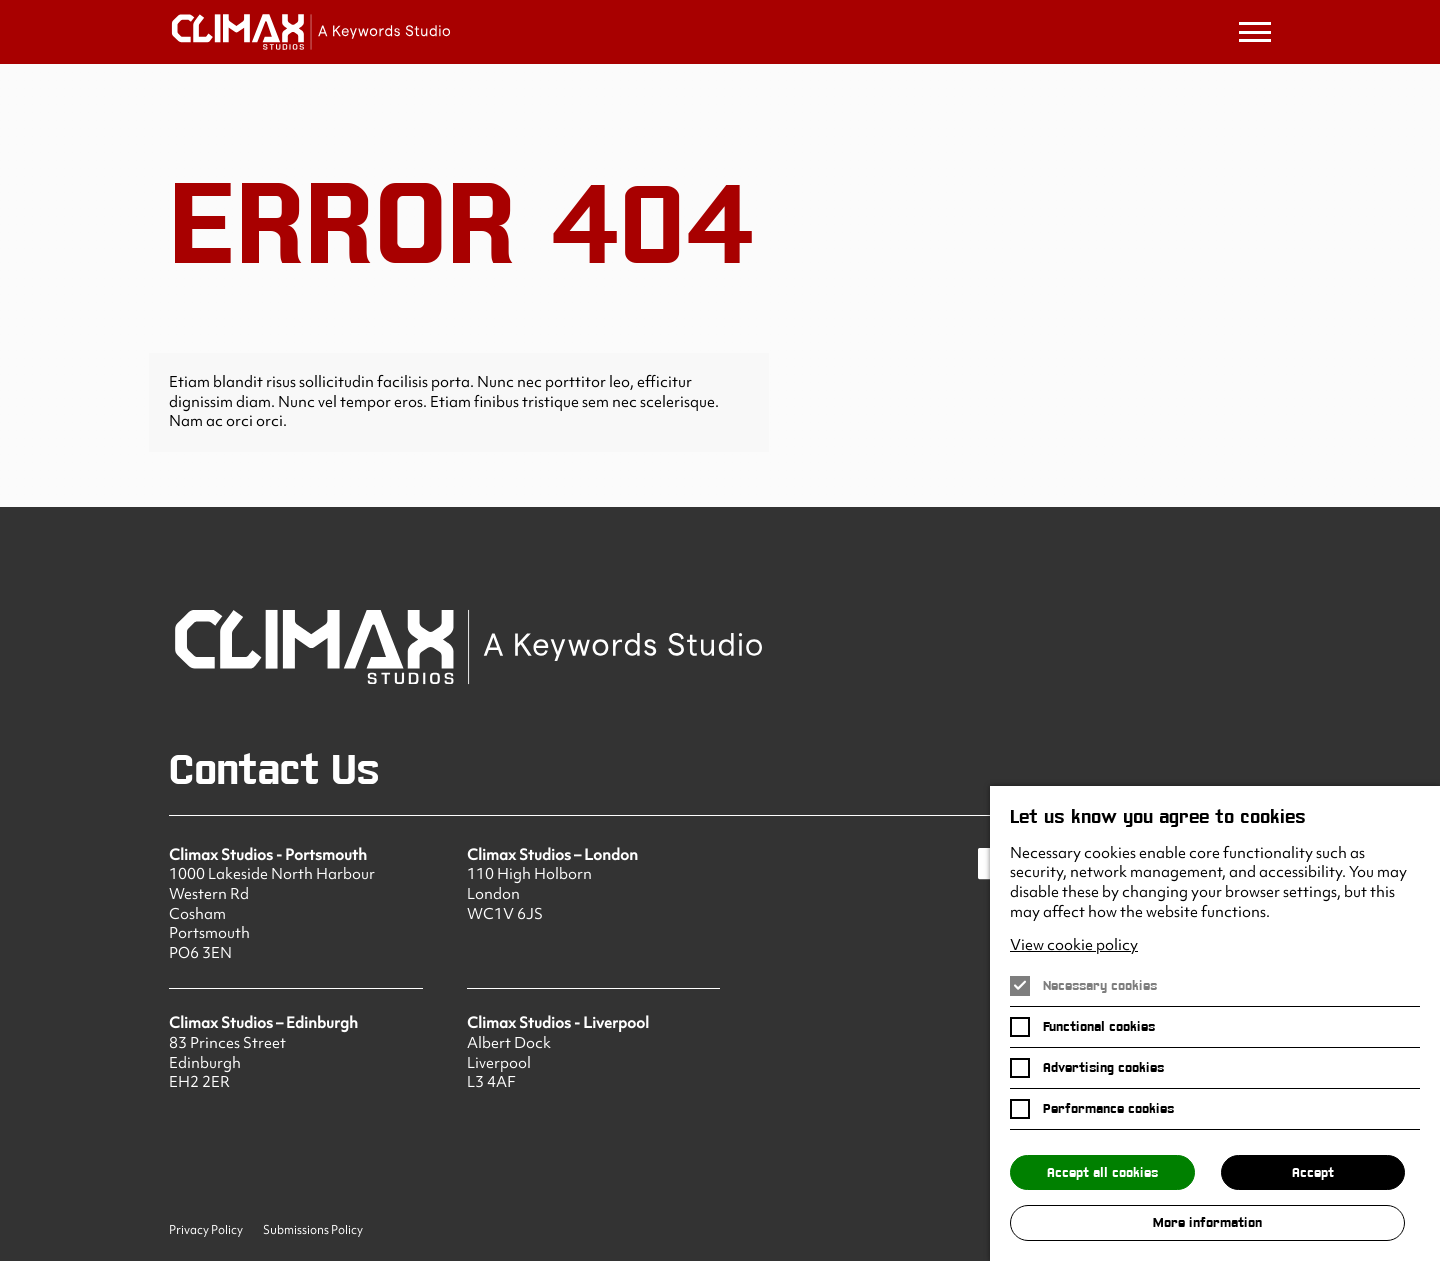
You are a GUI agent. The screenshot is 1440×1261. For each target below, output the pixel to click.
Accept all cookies (1102, 1172)
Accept (1313, 1172)
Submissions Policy (313, 1230)
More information (1207, 1222)
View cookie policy (1074, 945)
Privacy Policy (206, 1230)
